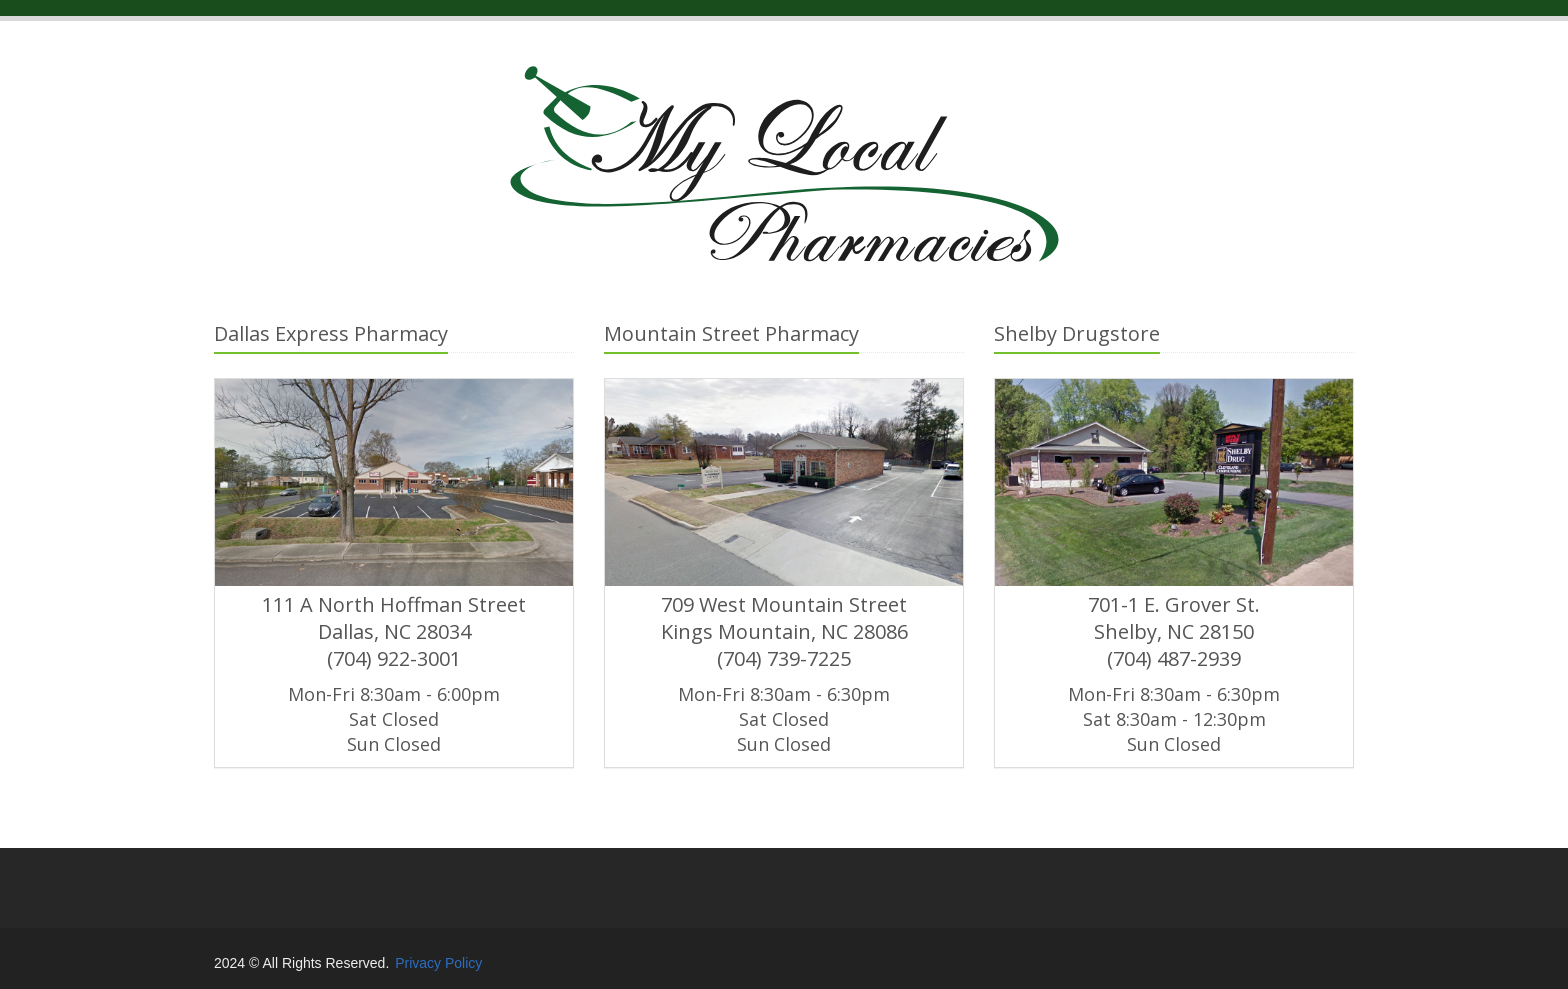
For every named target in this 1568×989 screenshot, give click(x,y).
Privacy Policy (438, 963)
